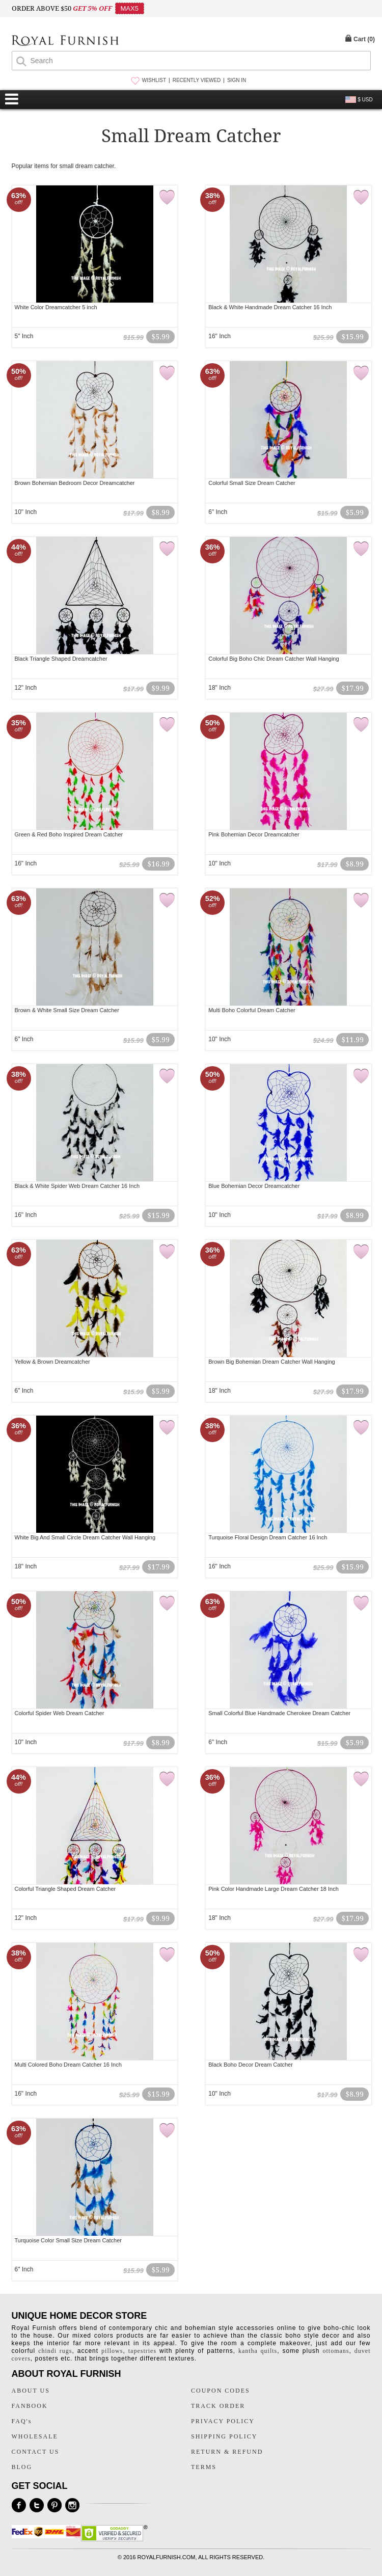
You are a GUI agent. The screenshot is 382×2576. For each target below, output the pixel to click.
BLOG (22, 2467)
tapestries (142, 2350)
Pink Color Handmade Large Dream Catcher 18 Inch (273, 1889)
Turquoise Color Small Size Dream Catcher (68, 2240)
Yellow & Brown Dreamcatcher (52, 1362)
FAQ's (22, 2421)
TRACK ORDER (218, 2405)
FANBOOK (30, 2405)
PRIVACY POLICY (223, 2421)
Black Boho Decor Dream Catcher (250, 2065)
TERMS (203, 2467)
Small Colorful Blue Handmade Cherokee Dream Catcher (279, 1713)
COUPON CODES (220, 2390)
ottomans (336, 2350)
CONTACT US (36, 2451)
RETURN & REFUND (227, 2451)
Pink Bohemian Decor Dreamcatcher (253, 834)
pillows (112, 2350)
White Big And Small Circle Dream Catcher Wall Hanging (85, 1537)
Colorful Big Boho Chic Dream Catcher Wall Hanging (273, 659)
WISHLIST (154, 80)
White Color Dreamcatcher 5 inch (56, 307)
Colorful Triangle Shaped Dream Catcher (65, 1889)
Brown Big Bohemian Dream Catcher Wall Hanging (271, 1362)
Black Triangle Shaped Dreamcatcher (61, 659)
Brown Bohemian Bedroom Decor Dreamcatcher (75, 483)
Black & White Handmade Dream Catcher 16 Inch (270, 307)
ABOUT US (31, 2390)
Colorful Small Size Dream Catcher (251, 483)
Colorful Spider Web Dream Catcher (59, 1713)
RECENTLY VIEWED (197, 80)
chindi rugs (55, 2350)
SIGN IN (236, 80)
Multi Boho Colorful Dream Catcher (251, 1010)
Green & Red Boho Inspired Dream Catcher (69, 834)
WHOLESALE (35, 2436)
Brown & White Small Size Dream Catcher (67, 1010)
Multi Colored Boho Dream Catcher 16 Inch (68, 2065)
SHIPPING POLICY (224, 2436)
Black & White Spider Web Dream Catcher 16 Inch (77, 1186)
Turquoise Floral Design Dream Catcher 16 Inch (267, 1537)
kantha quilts (257, 2350)
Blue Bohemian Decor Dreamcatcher (253, 1186)
